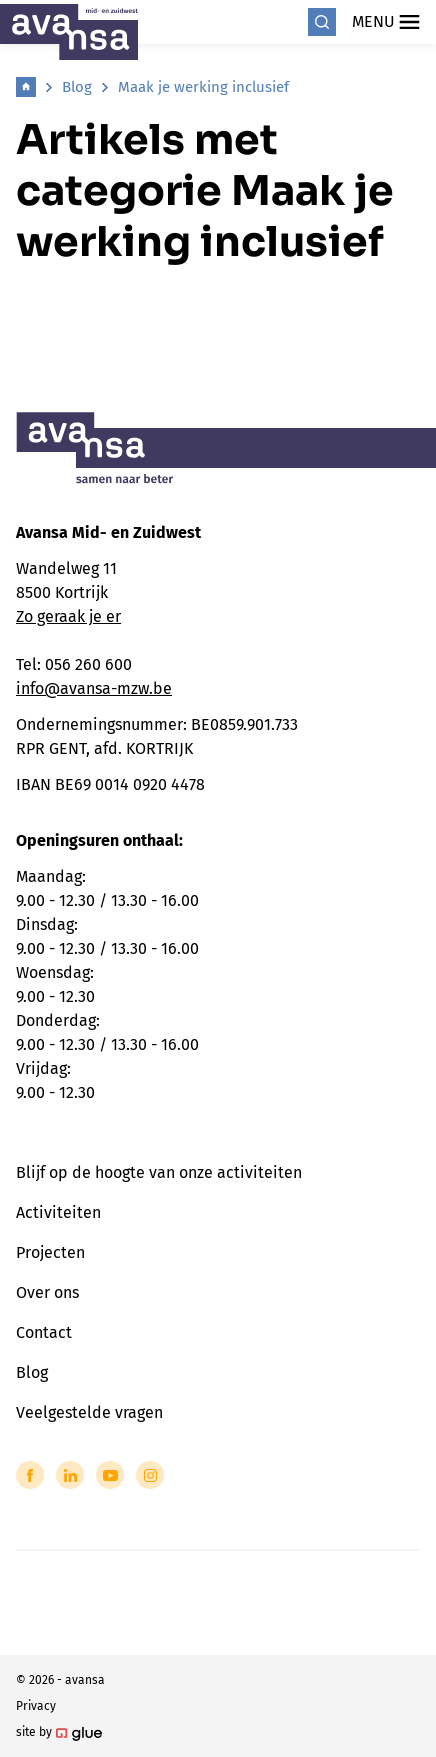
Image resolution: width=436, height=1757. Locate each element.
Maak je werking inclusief (203, 87)
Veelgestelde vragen (89, 1412)
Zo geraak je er (68, 616)
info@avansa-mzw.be (94, 688)
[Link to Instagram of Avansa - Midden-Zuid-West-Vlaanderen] (150, 1475)
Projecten (50, 1252)
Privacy (36, 1706)
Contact (44, 1332)
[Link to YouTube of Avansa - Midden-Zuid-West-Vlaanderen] (110, 1475)
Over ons (47, 1292)
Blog (77, 87)
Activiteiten (58, 1212)
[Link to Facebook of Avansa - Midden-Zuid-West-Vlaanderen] (30, 1475)
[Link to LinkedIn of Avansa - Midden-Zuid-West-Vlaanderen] (70, 1475)
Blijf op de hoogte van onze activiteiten (159, 1172)
